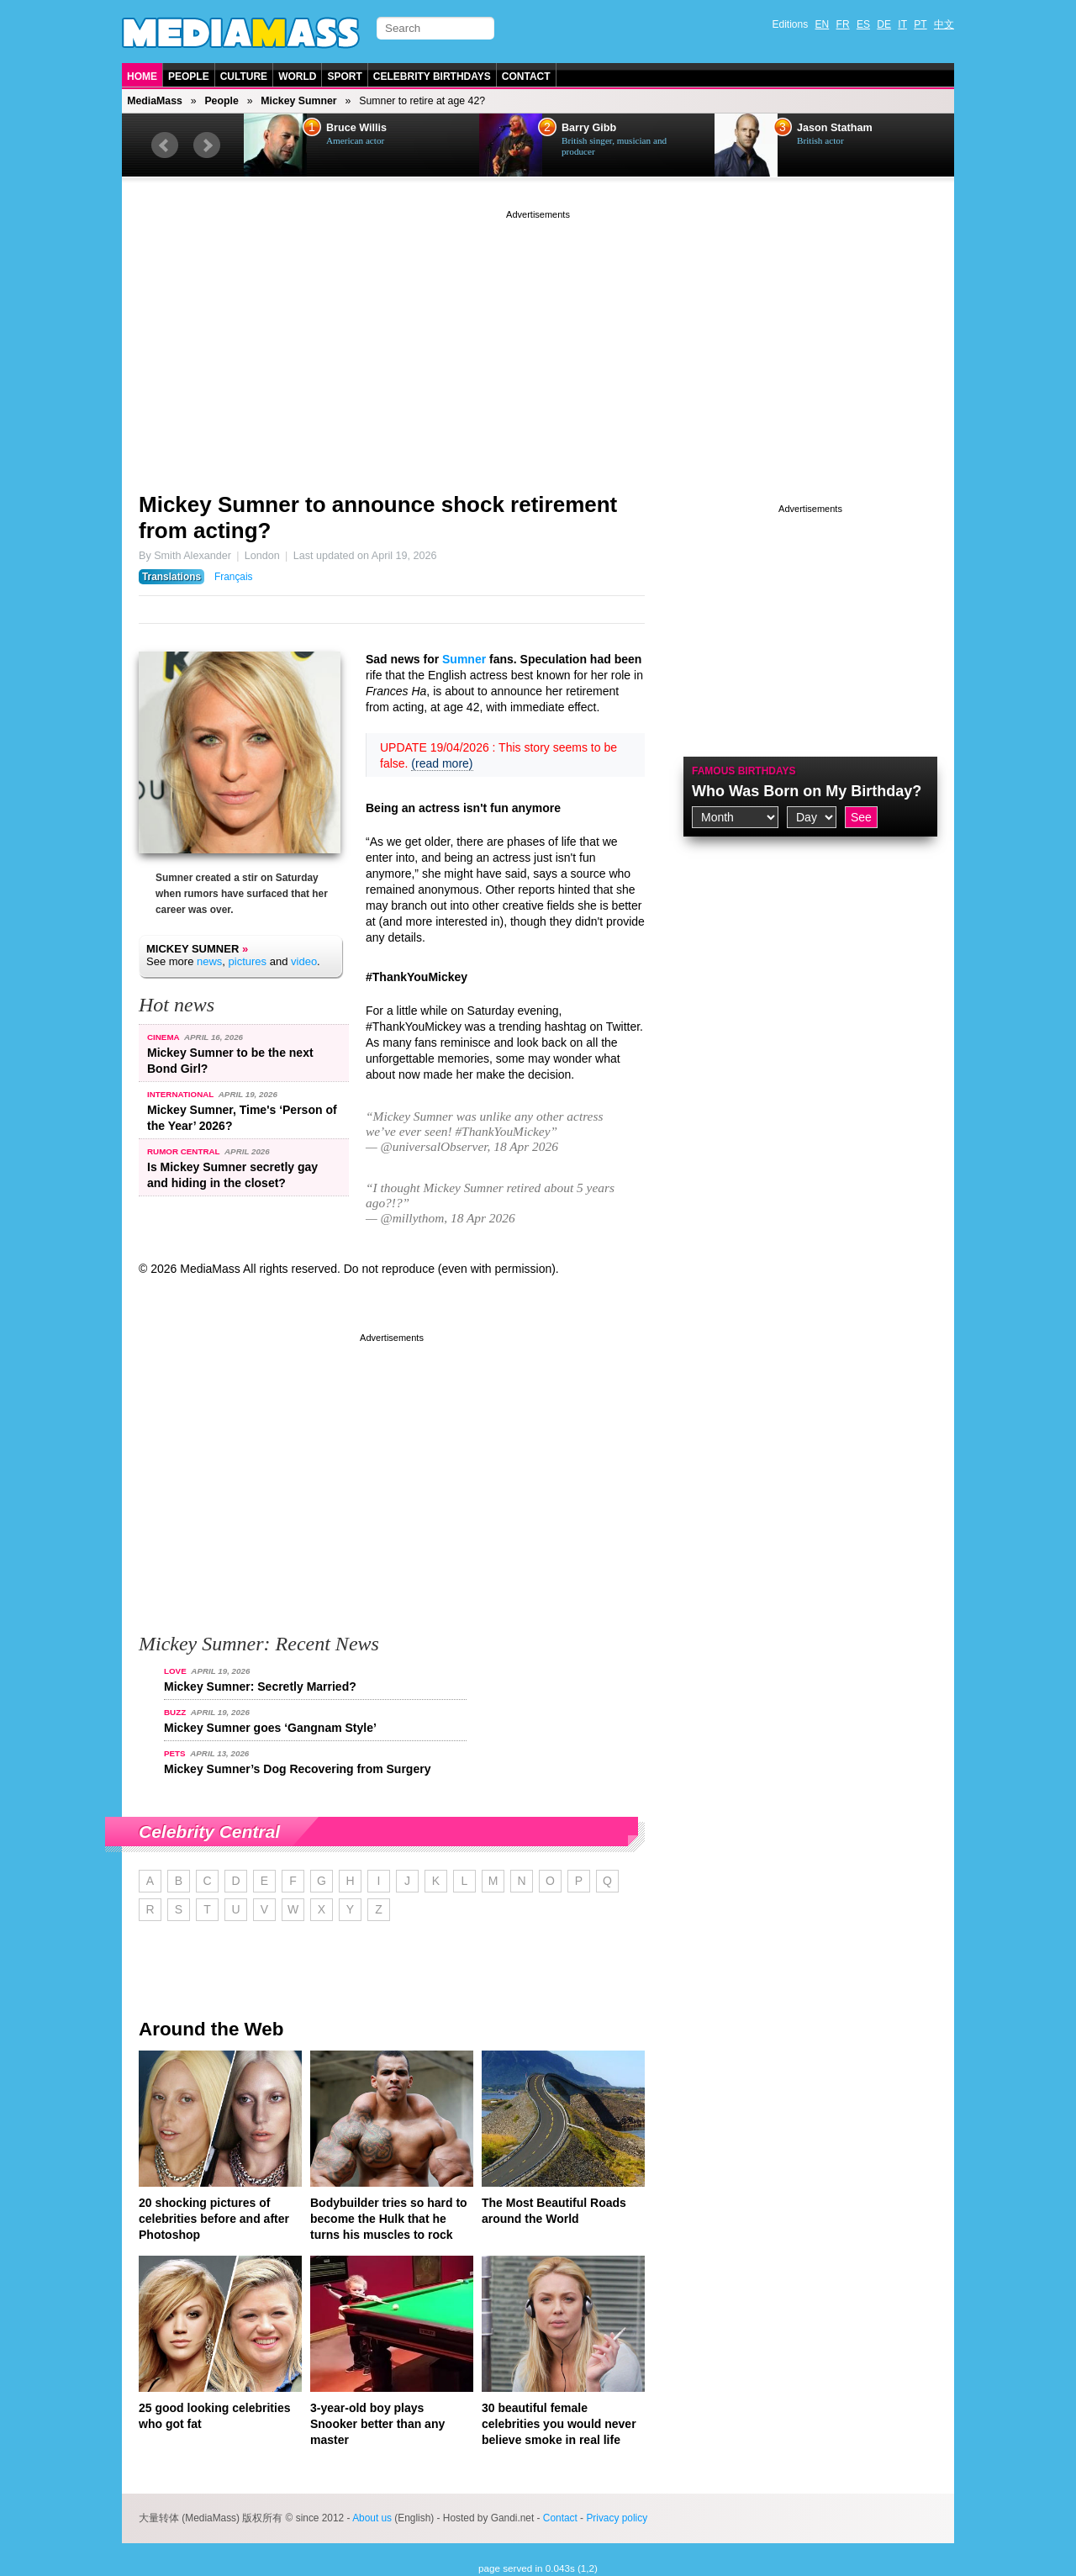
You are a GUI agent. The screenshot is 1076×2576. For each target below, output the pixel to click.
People (188, 76)
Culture (243, 76)
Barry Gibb (589, 128)
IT (902, 24)
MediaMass (154, 101)
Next (206, 145)
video (304, 961)
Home (142, 76)
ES (863, 24)
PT (920, 24)
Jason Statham (835, 128)
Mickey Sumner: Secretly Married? (260, 1686)
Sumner (464, 659)
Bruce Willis (356, 128)
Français (233, 577)
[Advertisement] (538, 340)
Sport (344, 76)
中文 (944, 24)
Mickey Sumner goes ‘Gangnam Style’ (270, 1727)
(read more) (441, 763)
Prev (164, 145)
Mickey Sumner (298, 101)
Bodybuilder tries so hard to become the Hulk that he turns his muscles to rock (388, 2218)
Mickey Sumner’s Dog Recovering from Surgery (297, 1769)
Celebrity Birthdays (432, 76)
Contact (526, 76)
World (297, 76)
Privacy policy (616, 2518)
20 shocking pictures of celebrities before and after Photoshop (214, 2218)
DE (884, 24)
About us (372, 2518)
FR (843, 24)
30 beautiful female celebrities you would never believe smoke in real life (559, 2424)
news (209, 961)
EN (822, 24)
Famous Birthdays (744, 771)
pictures (248, 961)
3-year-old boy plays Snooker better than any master (377, 2424)
